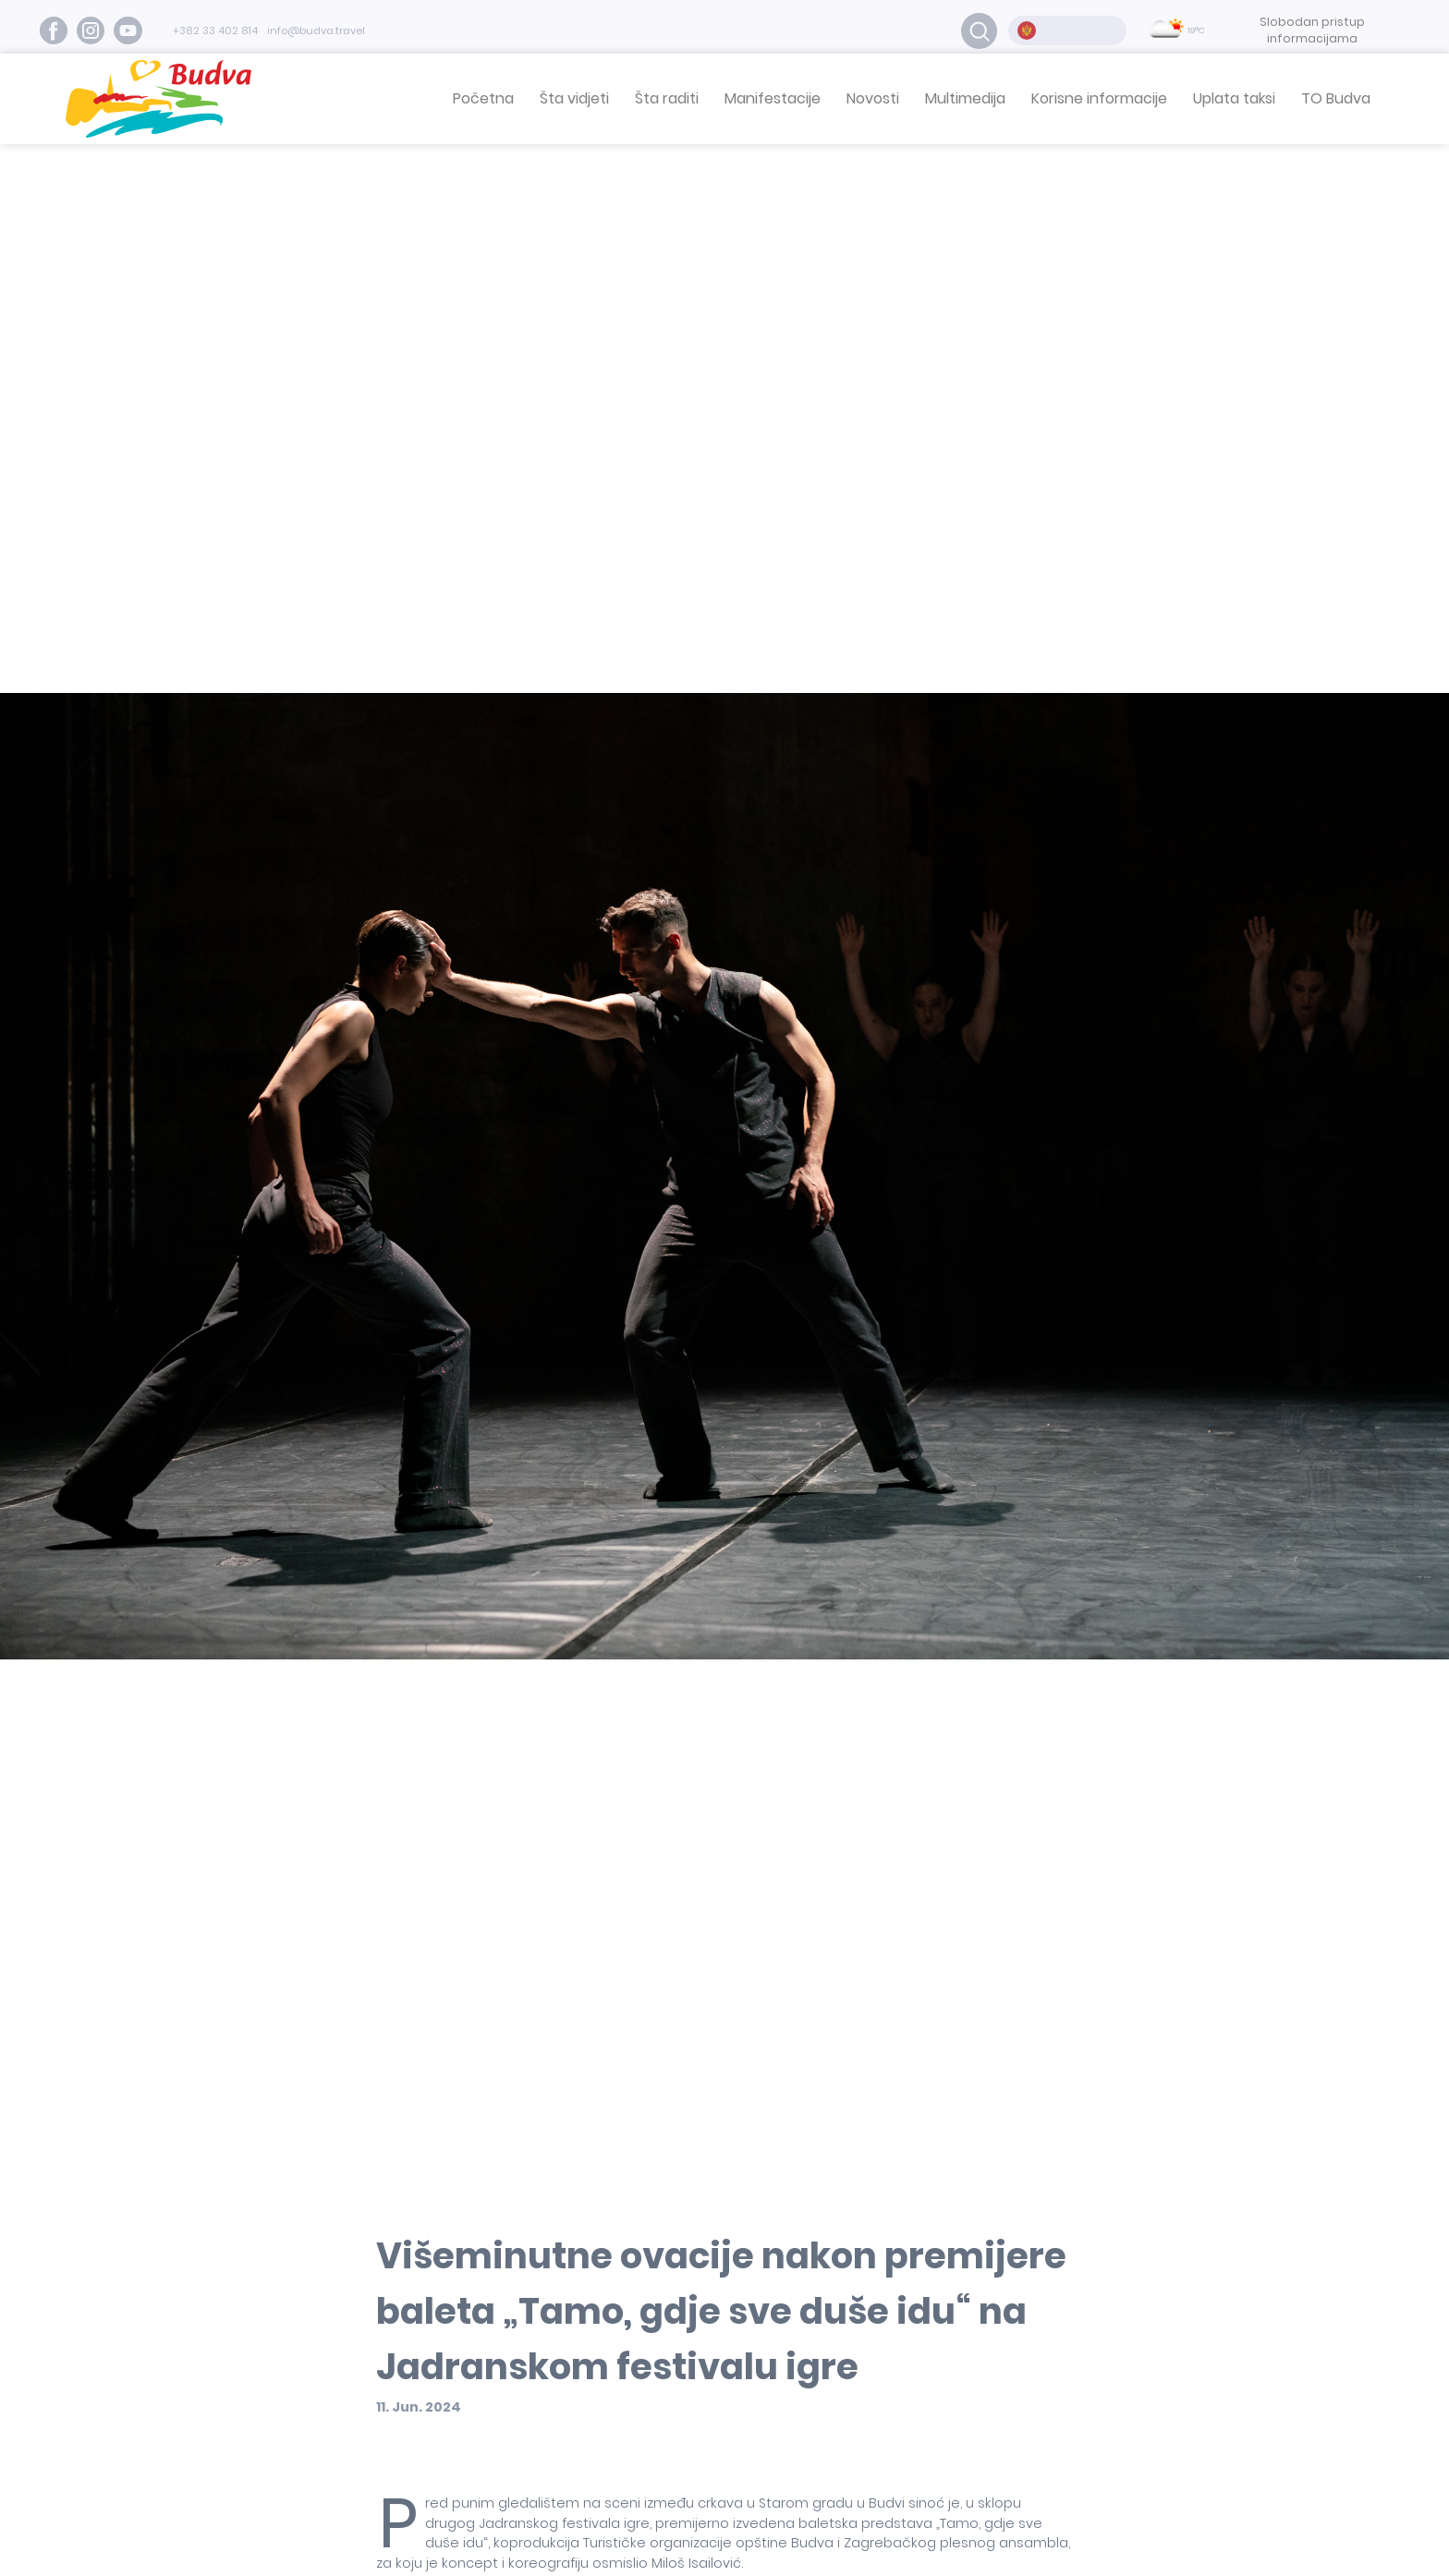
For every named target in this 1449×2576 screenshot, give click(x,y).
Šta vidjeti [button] (574, 98)
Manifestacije (772, 98)
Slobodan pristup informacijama (1312, 30)
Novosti (872, 98)
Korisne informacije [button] (1099, 98)
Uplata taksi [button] (1234, 98)
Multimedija (965, 98)
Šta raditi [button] (667, 98)
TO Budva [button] (1335, 98)
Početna (483, 98)
